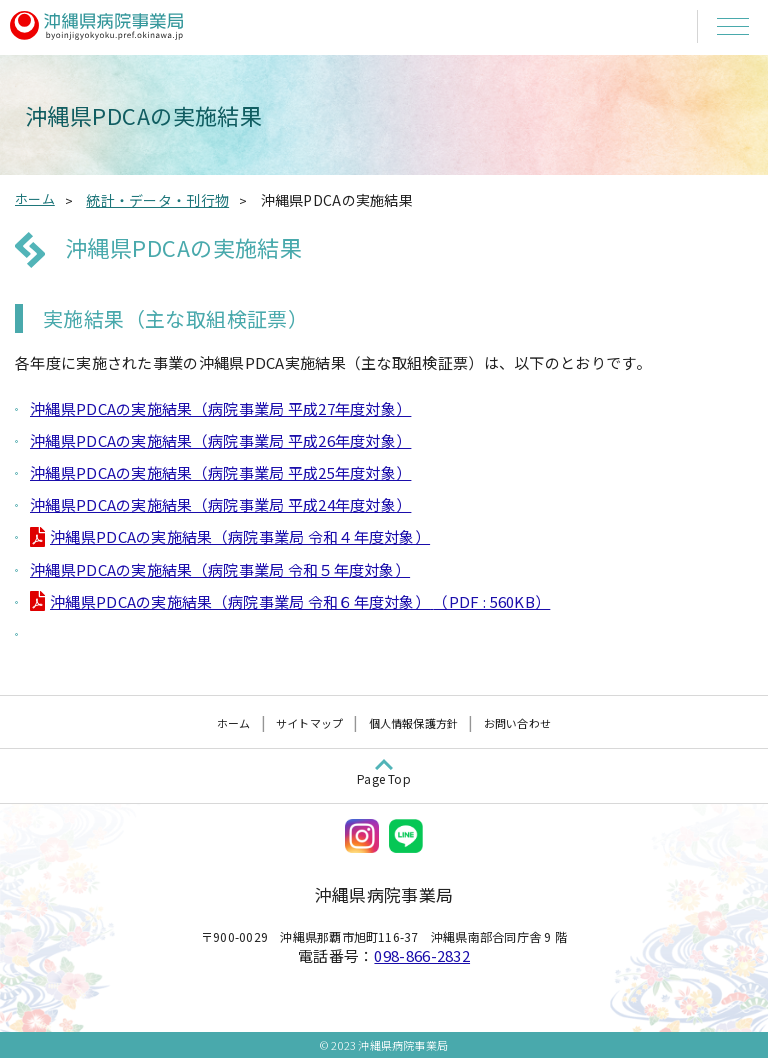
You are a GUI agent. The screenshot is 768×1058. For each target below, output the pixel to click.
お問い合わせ (517, 723)
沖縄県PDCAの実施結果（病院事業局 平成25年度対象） (220, 472)
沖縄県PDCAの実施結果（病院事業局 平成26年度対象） (220, 440)
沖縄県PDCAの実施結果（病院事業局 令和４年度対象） (240, 536)
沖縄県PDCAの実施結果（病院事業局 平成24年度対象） (220, 504)
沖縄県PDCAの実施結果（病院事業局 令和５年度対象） (220, 569)
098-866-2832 (422, 955)
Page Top (384, 778)
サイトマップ (309, 723)
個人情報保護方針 (414, 723)
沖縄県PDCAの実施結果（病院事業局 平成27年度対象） (220, 408)
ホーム (35, 198)
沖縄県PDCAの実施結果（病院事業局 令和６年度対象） (300, 601)
